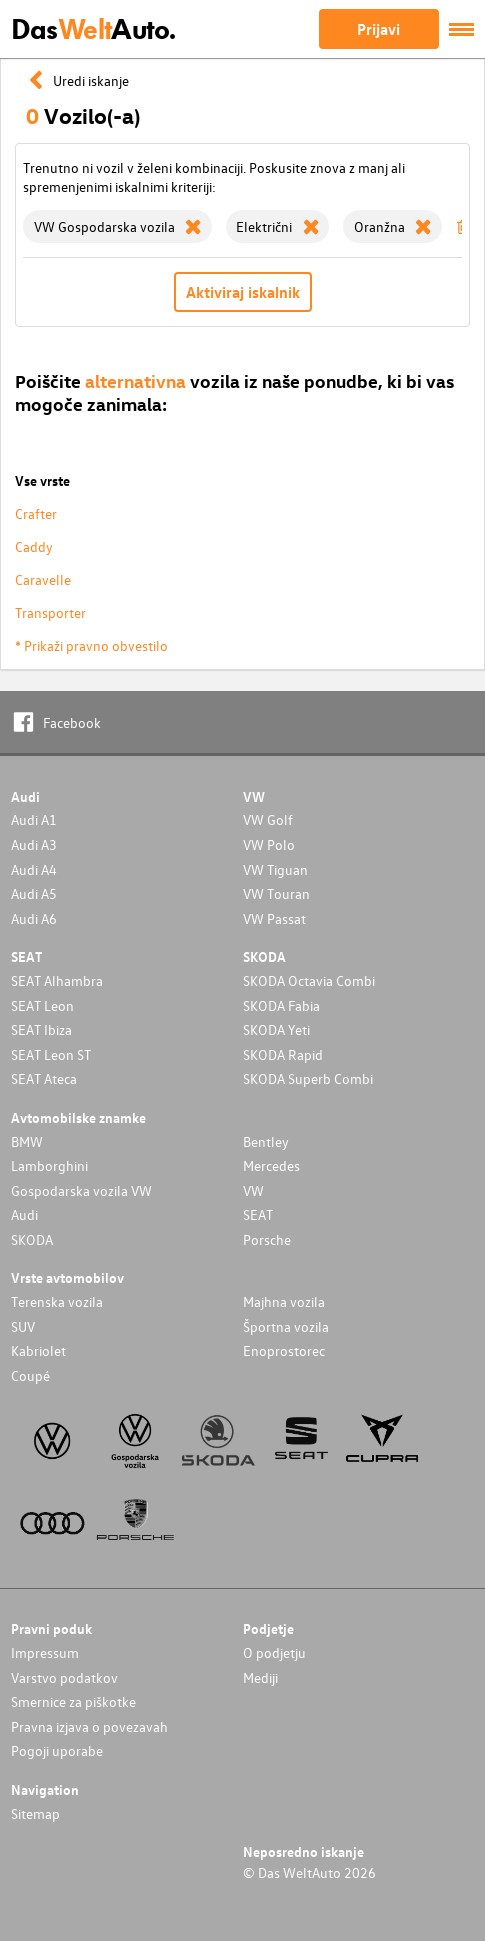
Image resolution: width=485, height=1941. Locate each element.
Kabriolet (38, 1350)
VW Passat (274, 918)
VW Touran (276, 893)
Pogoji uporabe (57, 1750)
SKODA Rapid (283, 1054)
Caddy (34, 546)
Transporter (50, 612)
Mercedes (271, 1165)
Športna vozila (286, 1326)
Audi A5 (34, 893)
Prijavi (378, 29)
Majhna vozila (284, 1301)
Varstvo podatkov (64, 1677)
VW (253, 1190)
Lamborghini (49, 1165)
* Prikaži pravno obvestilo (91, 645)
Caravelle (43, 579)
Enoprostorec (284, 1350)
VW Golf (268, 819)
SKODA (32, 1239)
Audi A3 (34, 844)
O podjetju (274, 1652)
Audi (24, 1214)
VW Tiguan (275, 869)
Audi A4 (34, 869)
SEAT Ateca (44, 1078)
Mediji (260, 1677)
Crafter (36, 513)
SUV (23, 1326)
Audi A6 (34, 918)
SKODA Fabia (281, 1005)
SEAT (258, 1214)
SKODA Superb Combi (308, 1078)
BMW (27, 1141)
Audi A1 (34, 819)
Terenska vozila (57, 1301)
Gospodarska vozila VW (81, 1190)
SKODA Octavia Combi (309, 980)
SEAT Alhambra (57, 980)
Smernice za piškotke (73, 1701)
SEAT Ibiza (41, 1029)
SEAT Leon (42, 1005)
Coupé (30, 1375)
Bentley (266, 1141)
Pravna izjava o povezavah (89, 1726)
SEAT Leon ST (51, 1054)
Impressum (45, 1652)
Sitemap (35, 1813)
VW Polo (269, 844)
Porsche (267, 1239)
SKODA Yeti (276, 1029)
